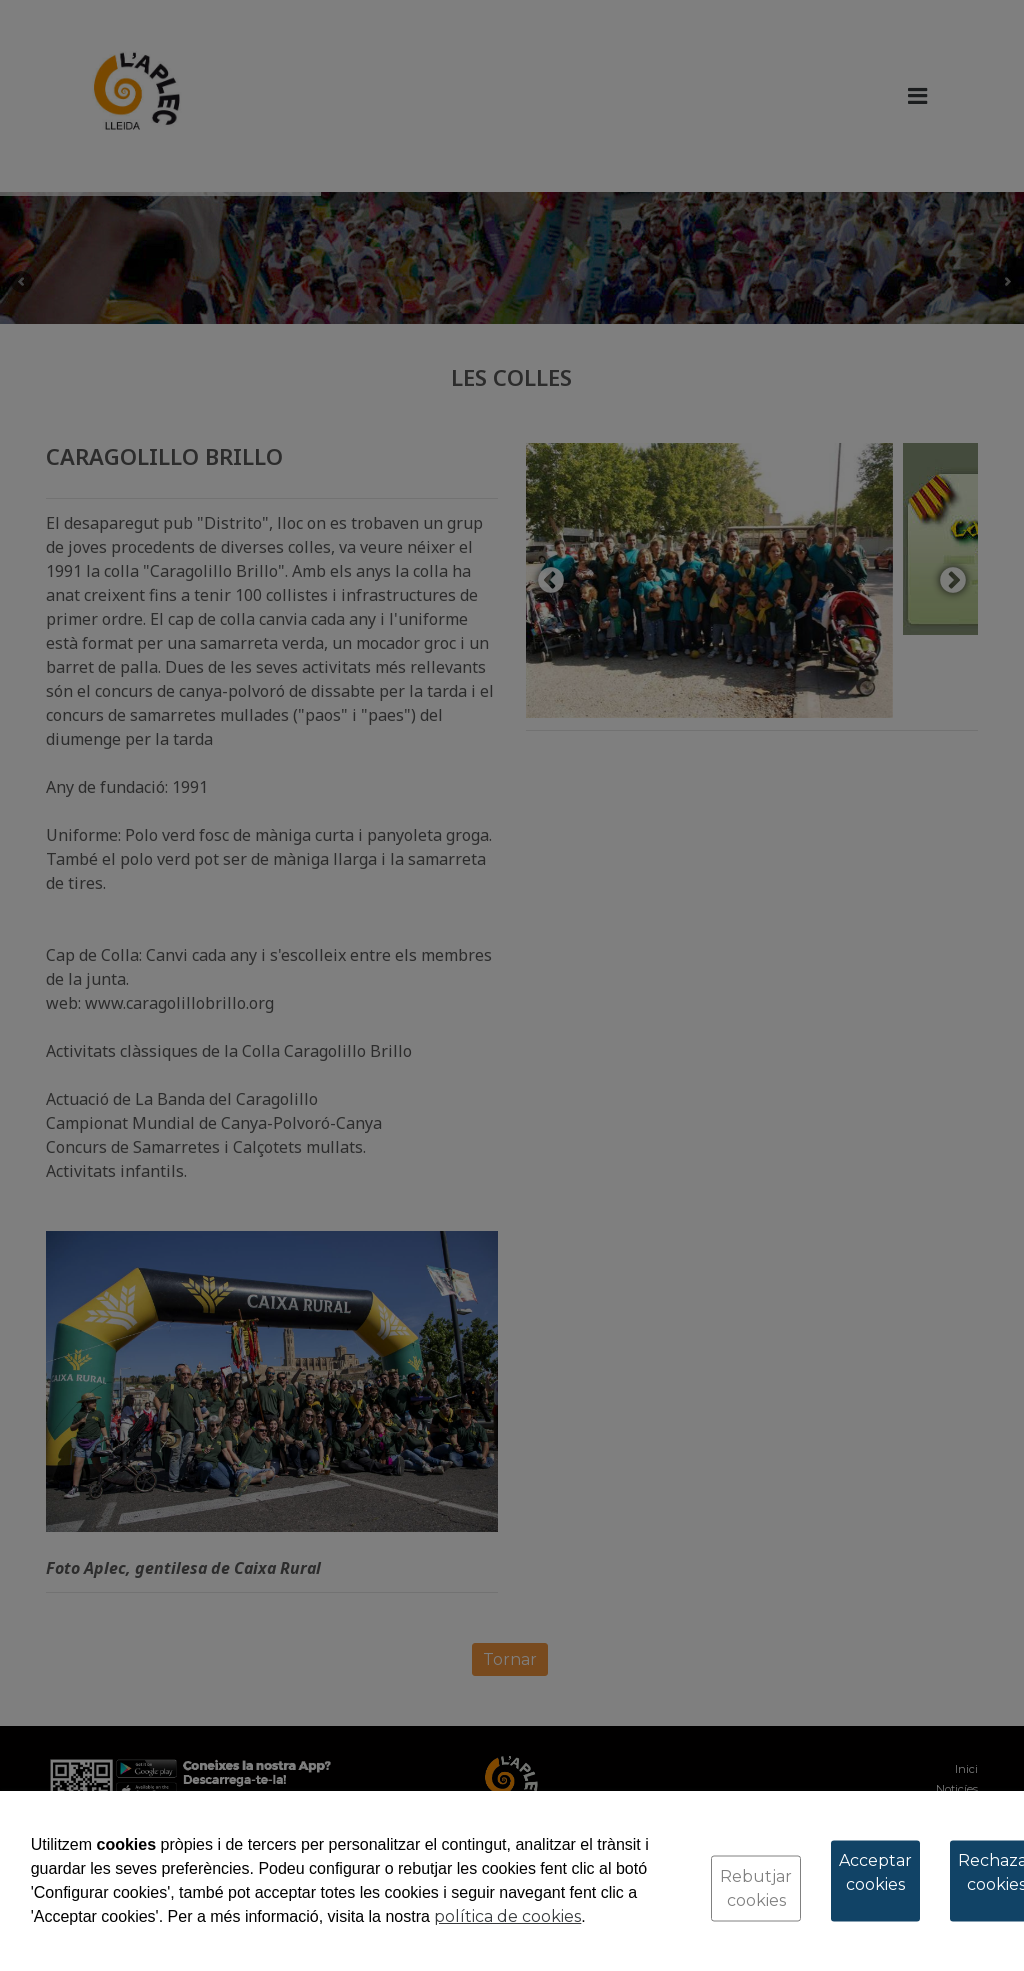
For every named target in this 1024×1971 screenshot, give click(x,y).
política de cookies (507, 1916)
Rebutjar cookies (756, 1888)
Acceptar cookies (875, 1872)
